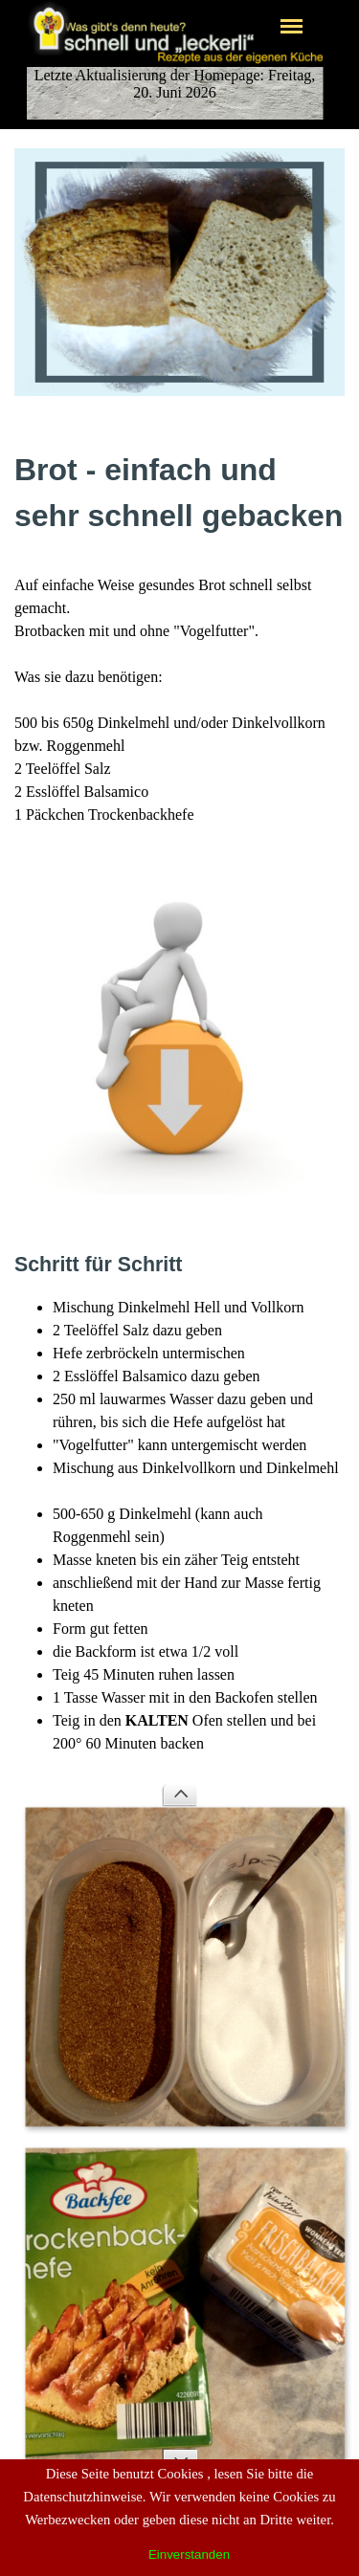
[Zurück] (179, 1795)
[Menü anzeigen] (292, 26)
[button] (179, 864)
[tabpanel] (179, 636)
